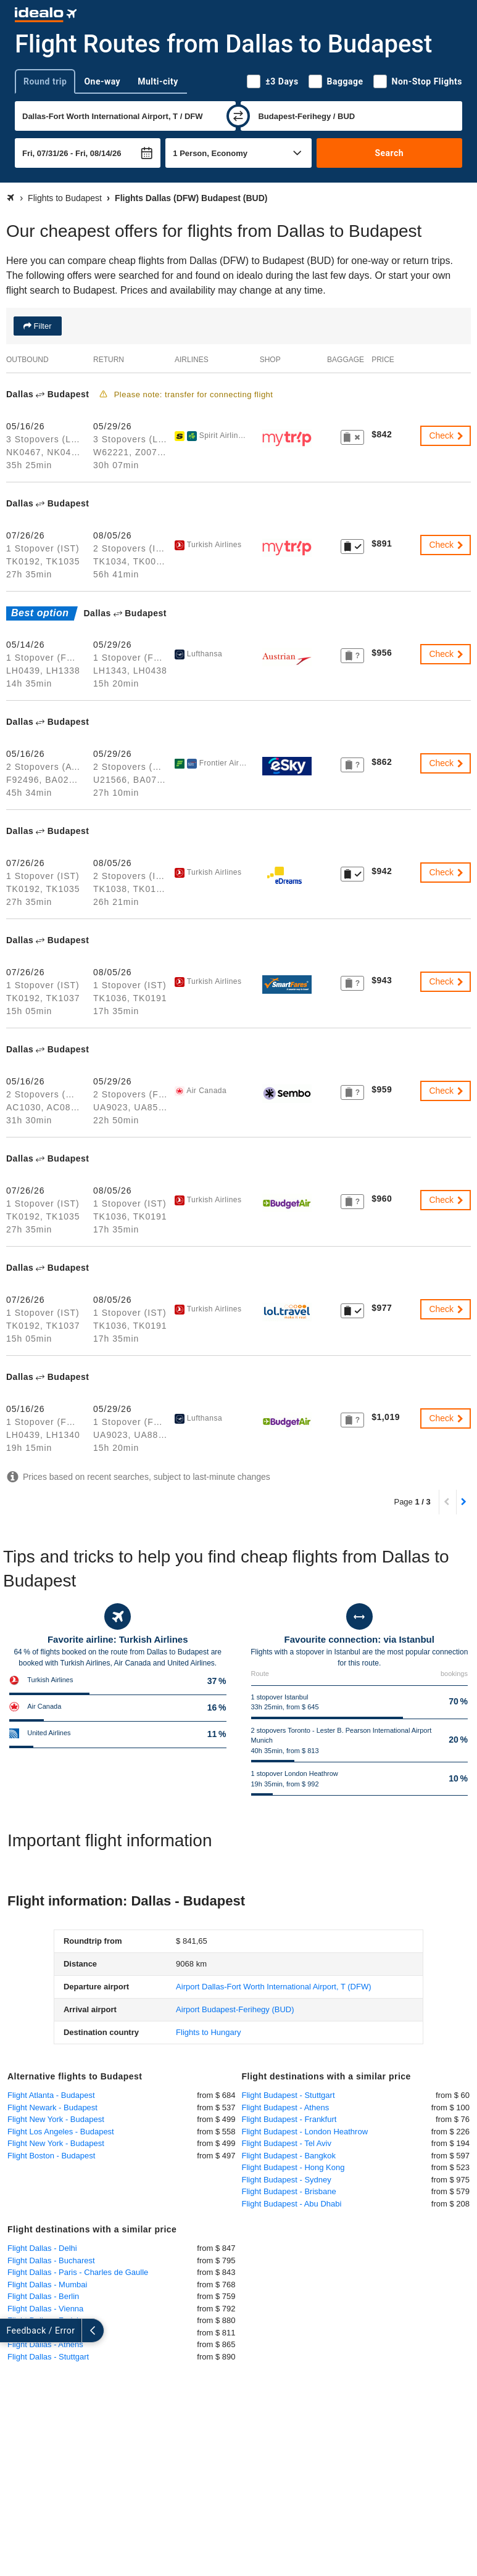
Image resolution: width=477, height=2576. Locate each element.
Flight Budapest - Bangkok (289, 2155)
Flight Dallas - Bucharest (51, 2260)
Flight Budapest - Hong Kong (293, 2167)
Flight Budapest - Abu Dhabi (292, 2203)
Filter (41, 326)
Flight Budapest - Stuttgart (288, 2095)
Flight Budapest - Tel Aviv (287, 2143)
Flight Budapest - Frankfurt (289, 2119)
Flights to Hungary (208, 2032)
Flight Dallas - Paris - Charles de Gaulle (77, 2272)
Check (447, 435)
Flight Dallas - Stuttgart (48, 2356)
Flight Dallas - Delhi (42, 2248)
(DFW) (273, 1986)
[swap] (238, 116)
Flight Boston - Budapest (51, 2155)
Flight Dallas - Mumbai (47, 2284)
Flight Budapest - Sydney (286, 2179)
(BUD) (235, 2009)
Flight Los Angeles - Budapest (60, 2131)
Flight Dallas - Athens (45, 2344)
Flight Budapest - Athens (286, 2107)
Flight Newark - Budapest (52, 2107)
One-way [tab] (102, 81)
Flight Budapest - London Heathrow (305, 2131)
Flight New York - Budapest (55, 2119)
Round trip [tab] (45, 81)
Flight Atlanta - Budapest (51, 2095)
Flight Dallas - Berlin (43, 2296)
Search (389, 153)
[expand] (11, 2330)
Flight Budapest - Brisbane (289, 2191)
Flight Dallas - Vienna (45, 2308)
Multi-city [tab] (158, 81)
